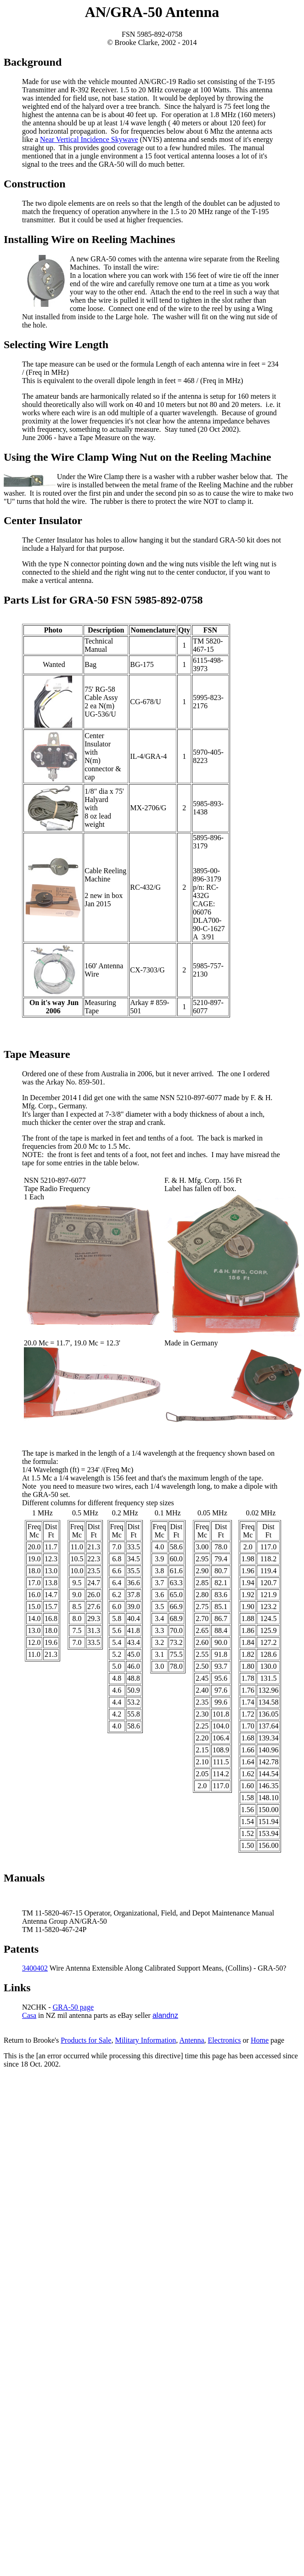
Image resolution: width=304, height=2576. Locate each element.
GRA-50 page (73, 2007)
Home (260, 2040)
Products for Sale (86, 2040)
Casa (29, 2015)
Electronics (224, 2040)
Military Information (145, 2040)
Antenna (191, 2040)
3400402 (35, 1968)
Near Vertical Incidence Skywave (89, 139)
